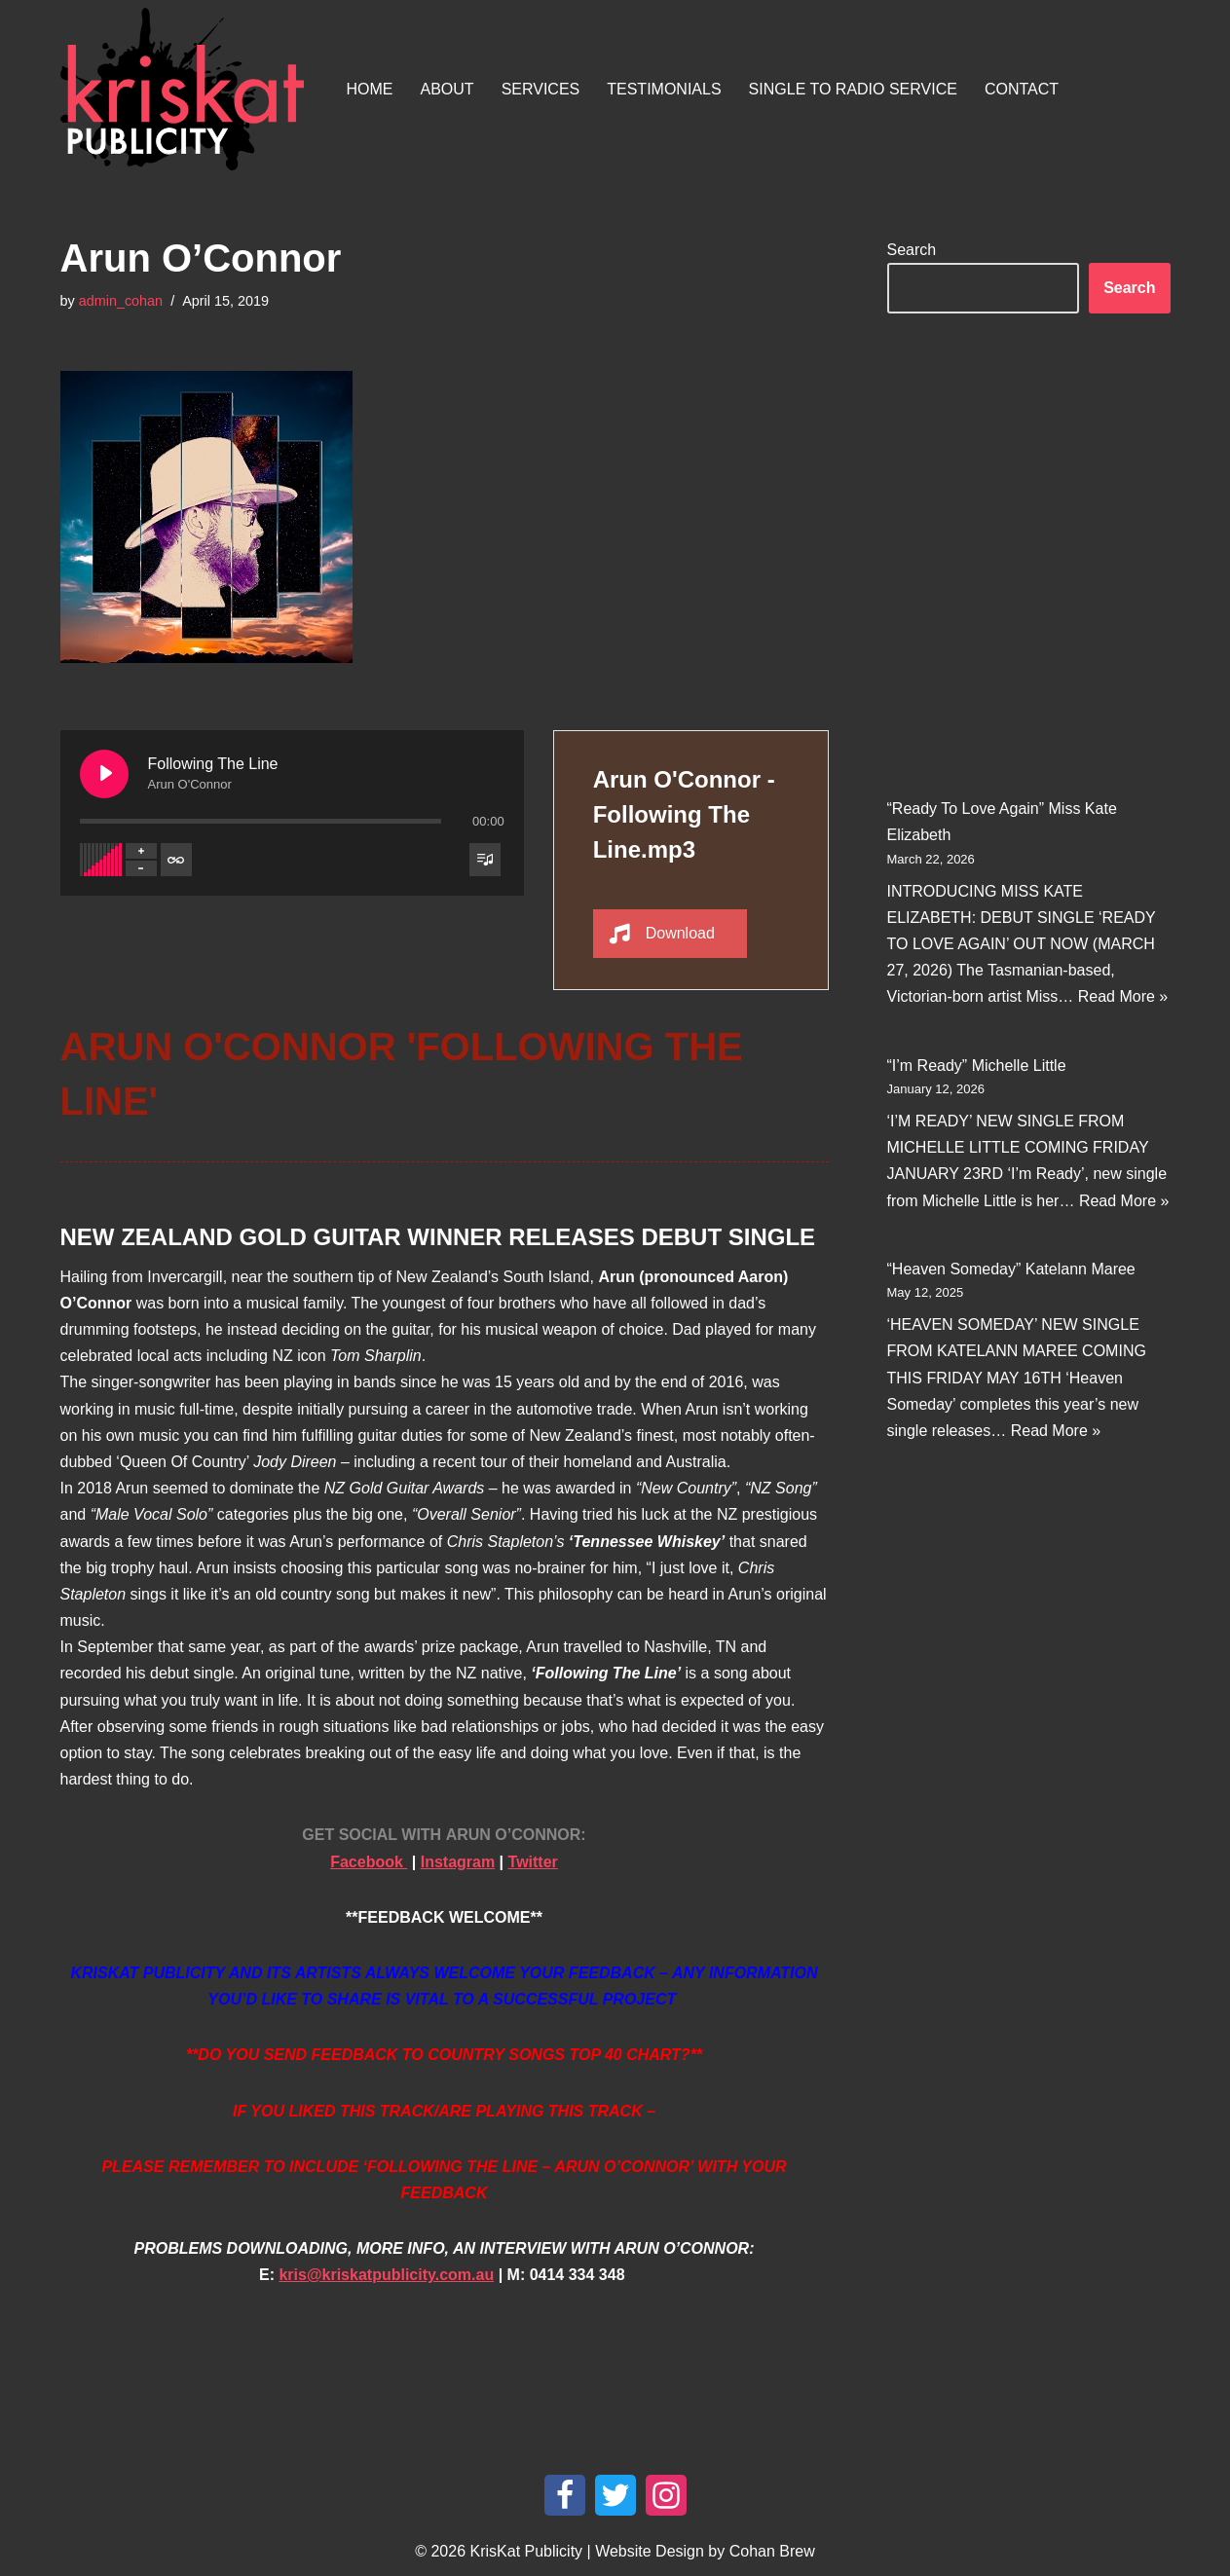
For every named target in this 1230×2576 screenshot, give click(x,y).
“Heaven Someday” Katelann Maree (1011, 1269)
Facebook (368, 1861)
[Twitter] (615, 2495)
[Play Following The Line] (104, 773)
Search (912, 249)
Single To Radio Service (853, 89)
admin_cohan (121, 301)
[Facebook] (564, 2495)
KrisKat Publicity (526, 2551)
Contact (1022, 89)
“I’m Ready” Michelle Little (976, 1064)
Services (541, 89)
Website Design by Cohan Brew (705, 2551)
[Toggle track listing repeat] (176, 858)
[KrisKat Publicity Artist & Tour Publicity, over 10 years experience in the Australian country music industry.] (187, 89)
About (447, 89)
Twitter (533, 1861)
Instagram (458, 1861)
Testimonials (664, 89)
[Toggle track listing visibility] (485, 858)
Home (370, 89)
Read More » (1123, 996)
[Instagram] (666, 2495)
